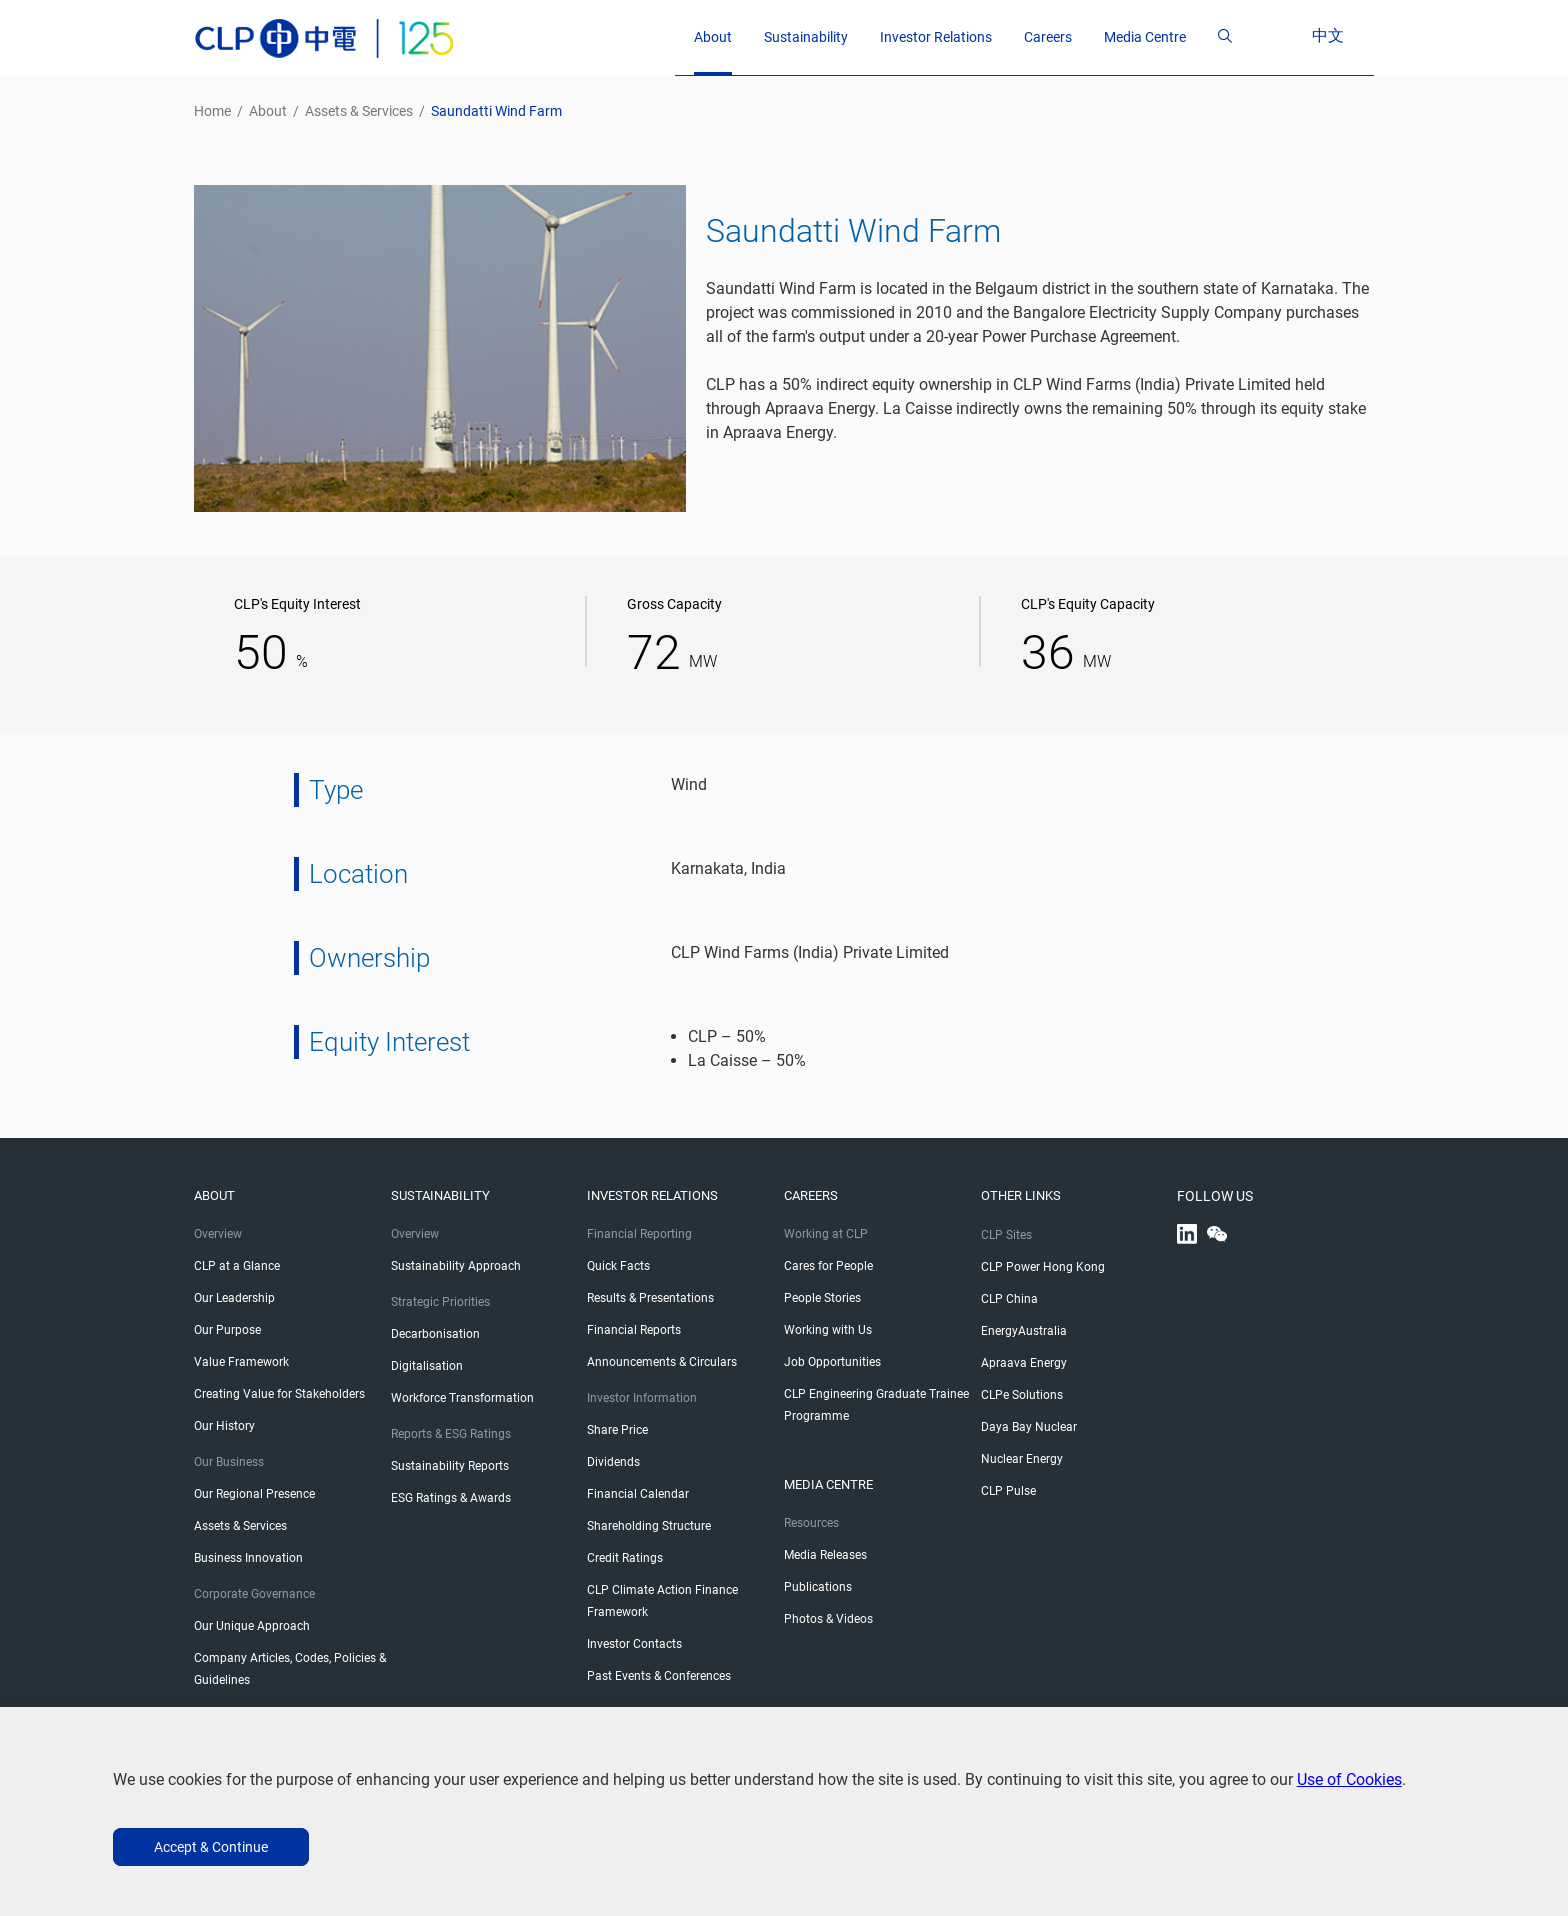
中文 (1348, 35)
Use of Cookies (1349, 1779)
